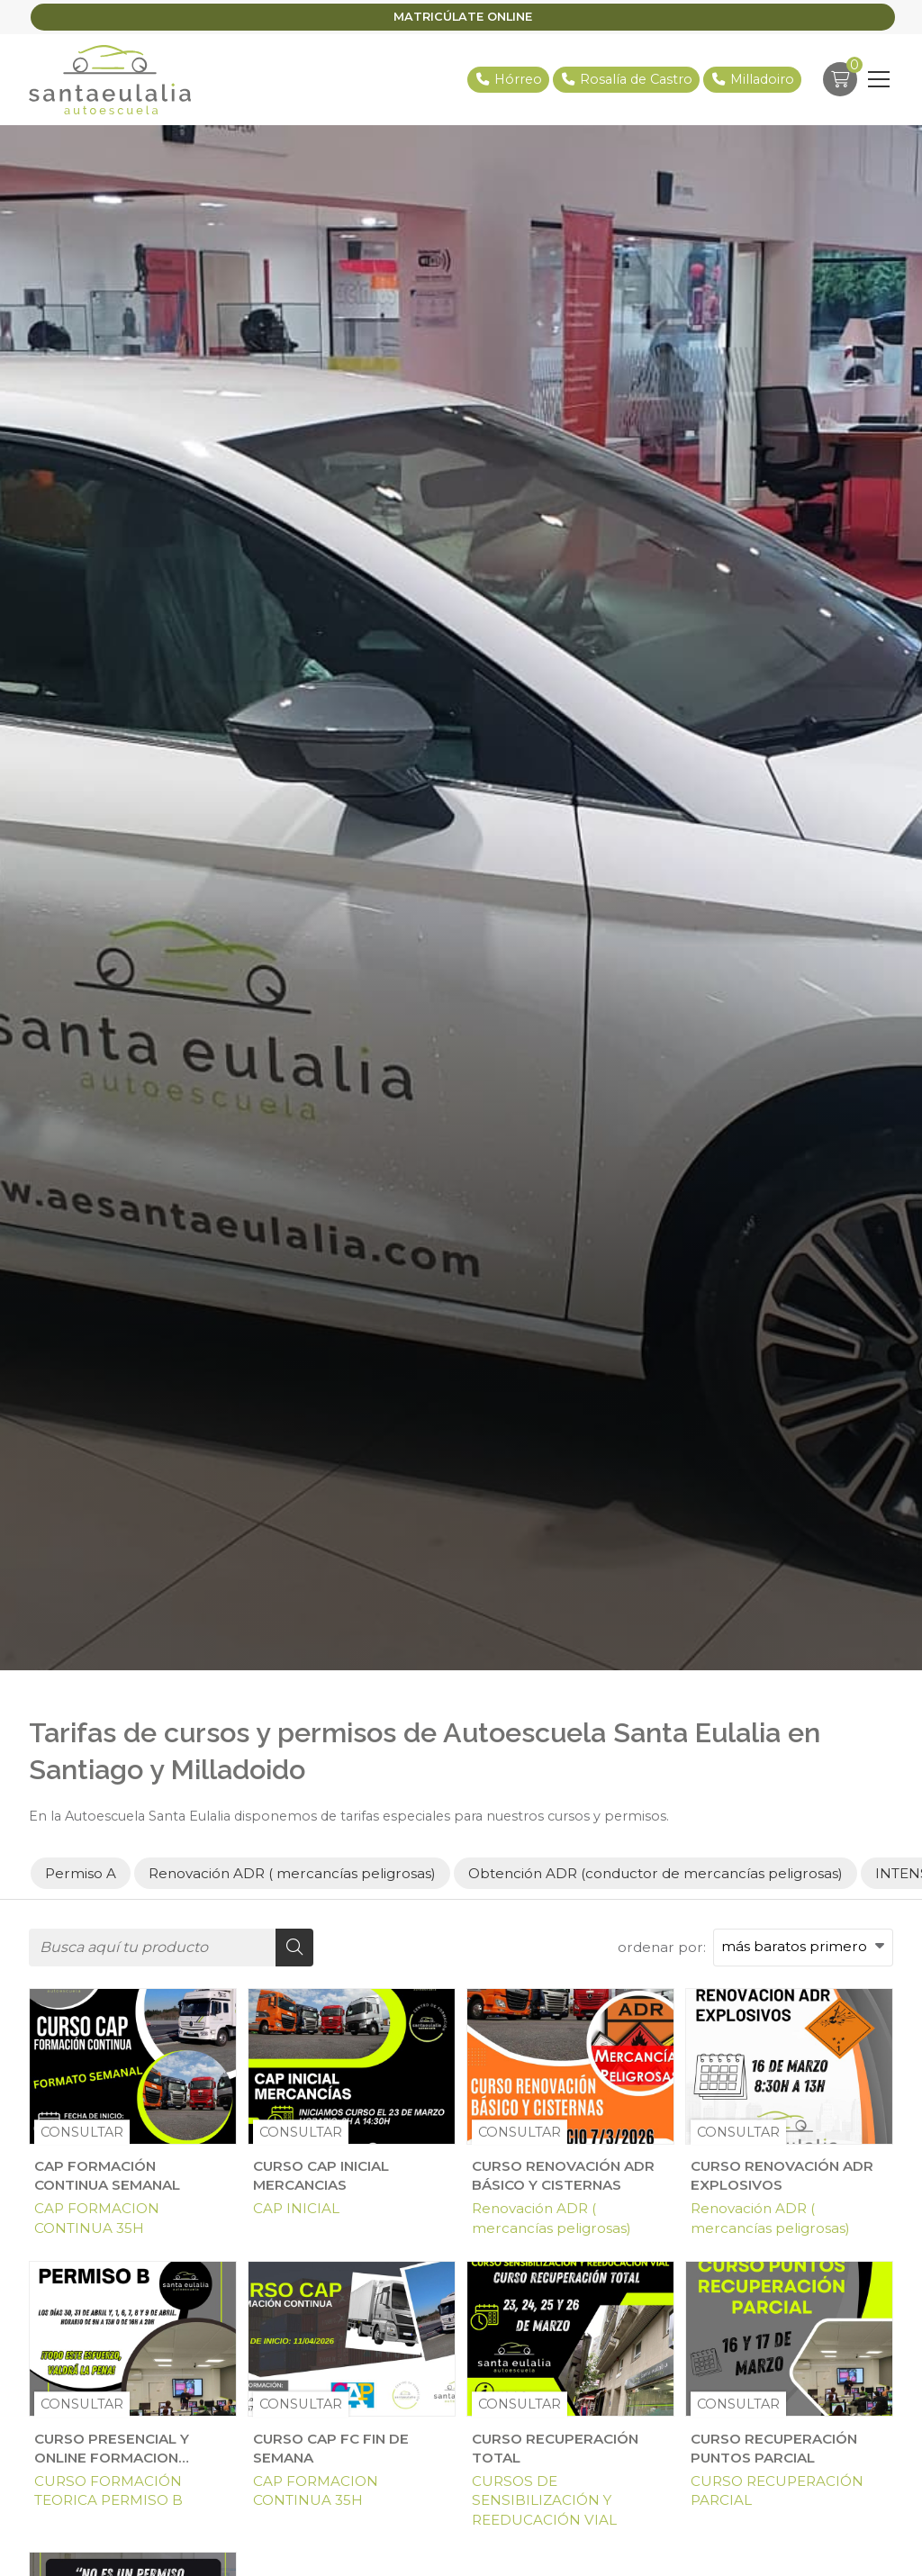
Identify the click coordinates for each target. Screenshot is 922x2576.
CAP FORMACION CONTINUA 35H (96, 2218)
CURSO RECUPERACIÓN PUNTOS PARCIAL (774, 2448)
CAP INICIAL (296, 2208)
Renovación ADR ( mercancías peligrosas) (551, 2218)
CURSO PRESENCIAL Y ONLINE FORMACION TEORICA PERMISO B (111, 2449)
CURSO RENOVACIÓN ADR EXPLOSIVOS (782, 2175)
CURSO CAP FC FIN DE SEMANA (331, 2448)
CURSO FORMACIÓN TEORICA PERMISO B (108, 2490)
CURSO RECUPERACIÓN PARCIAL (777, 2490)
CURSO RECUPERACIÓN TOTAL (555, 2448)
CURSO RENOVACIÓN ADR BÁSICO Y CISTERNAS (563, 2175)
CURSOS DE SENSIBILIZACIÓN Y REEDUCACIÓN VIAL (544, 2500)
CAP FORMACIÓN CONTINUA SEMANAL (107, 2175)
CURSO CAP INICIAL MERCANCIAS (321, 2175)
